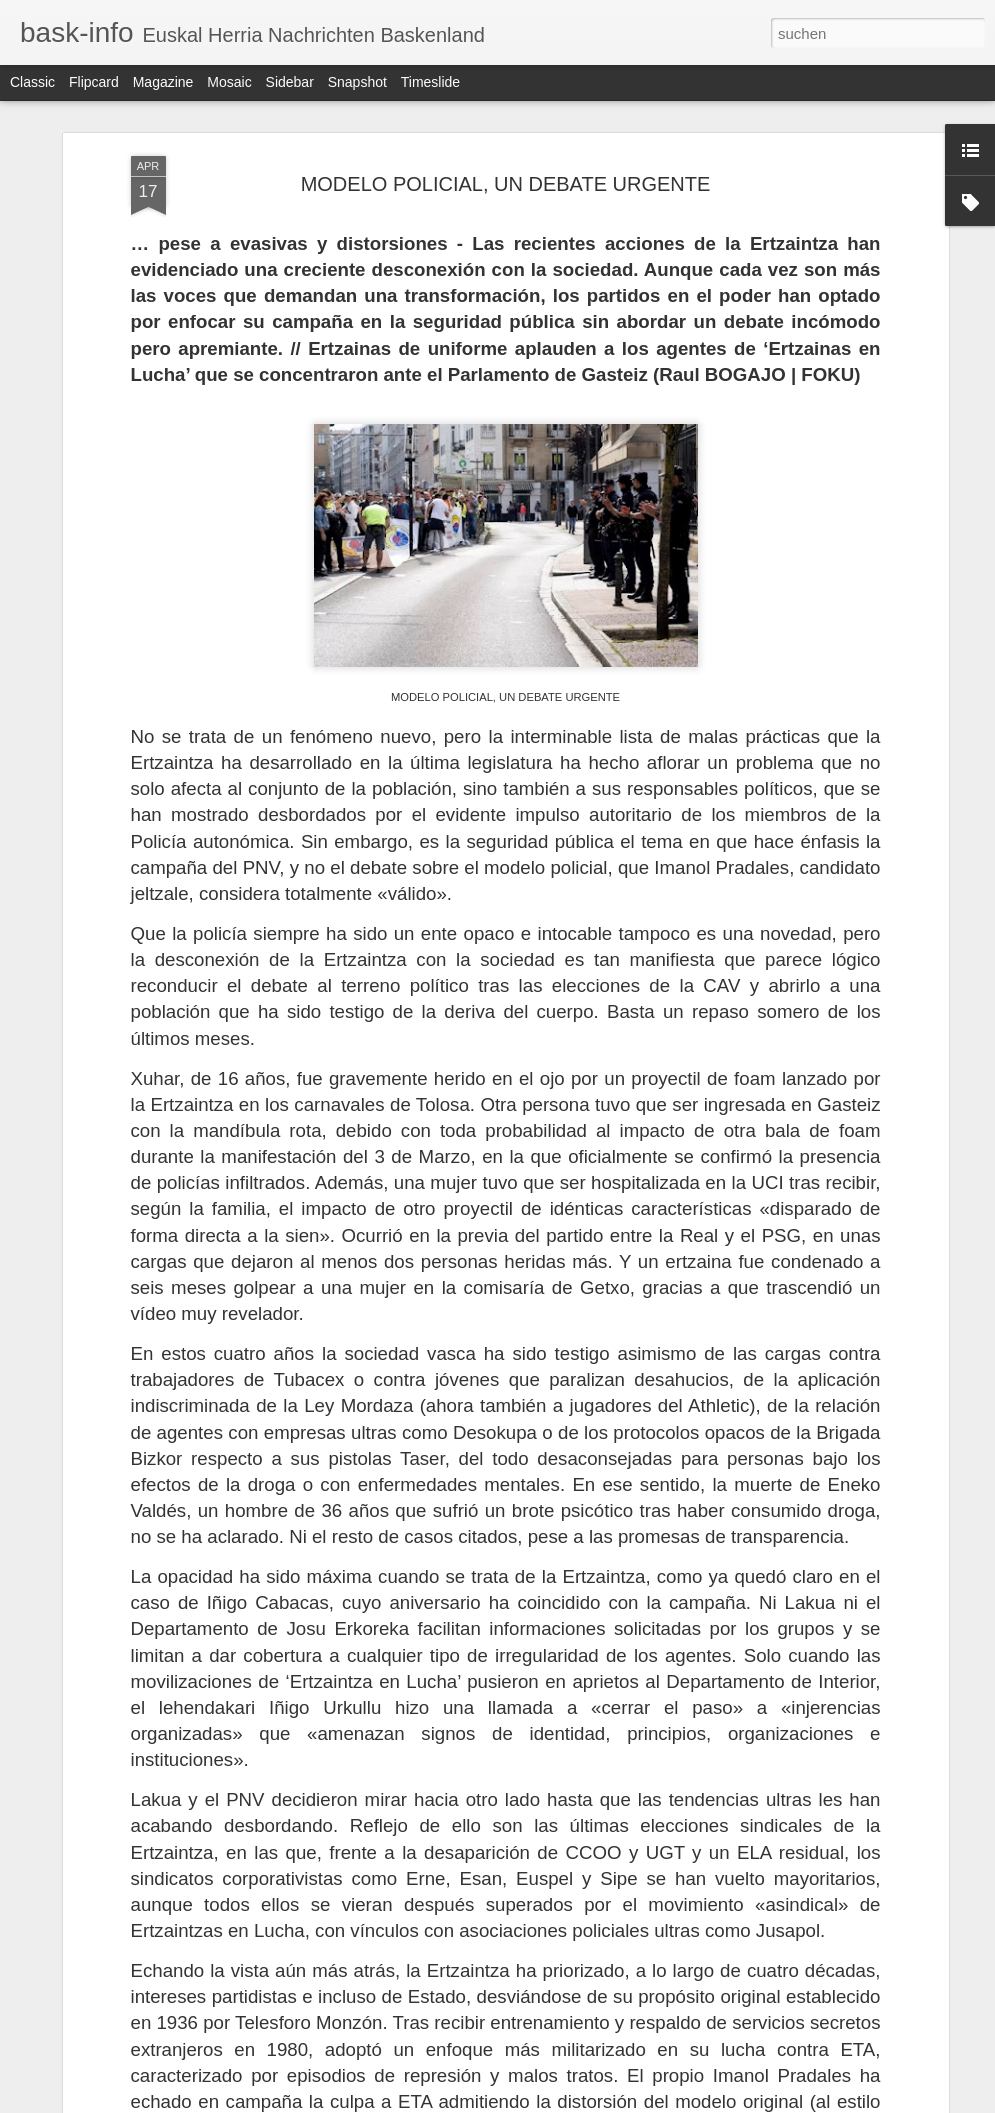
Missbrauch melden (642, 2102)
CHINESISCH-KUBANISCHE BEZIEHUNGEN (473, 1863)
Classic (32, 82)
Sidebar (290, 82)
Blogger (569, 2102)
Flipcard (94, 82)
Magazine (163, 82)
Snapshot (357, 82)
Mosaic (229, 82)
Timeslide (430, 82)
